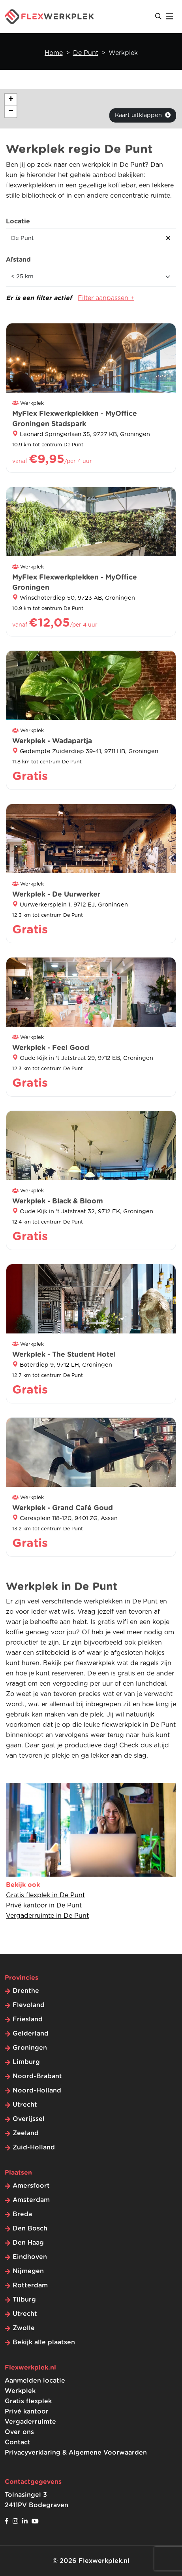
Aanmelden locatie (35, 2381)
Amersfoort (31, 2186)
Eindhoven (30, 2257)
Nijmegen (28, 2271)
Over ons (19, 2432)
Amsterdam (31, 2200)
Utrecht (25, 2105)
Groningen (30, 2048)
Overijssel (29, 2119)
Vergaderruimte (30, 2422)
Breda (22, 2214)
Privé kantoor (27, 2411)
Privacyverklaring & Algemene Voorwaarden (76, 2452)
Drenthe (26, 1991)
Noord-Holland (37, 2090)
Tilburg (24, 2299)
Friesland (28, 2019)
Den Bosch (30, 2228)
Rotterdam (30, 2285)
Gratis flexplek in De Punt (45, 1895)
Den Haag (28, 2243)
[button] (11, 100)
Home (54, 53)
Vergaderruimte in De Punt (47, 1916)
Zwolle (24, 2328)
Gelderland (31, 2033)
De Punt (85, 53)
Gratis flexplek (28, 2401)
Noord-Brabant (37, 2076)
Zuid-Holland (34, 2147)
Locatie (18, 221)
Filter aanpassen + (106, 298)
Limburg (26, 2062)
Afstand (18, 260)
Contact (17, 2442)
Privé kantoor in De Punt (44, 1905)
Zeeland (26, 2133)
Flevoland (29, 2005)
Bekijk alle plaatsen (44, 2342)
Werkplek (20, 2391)
